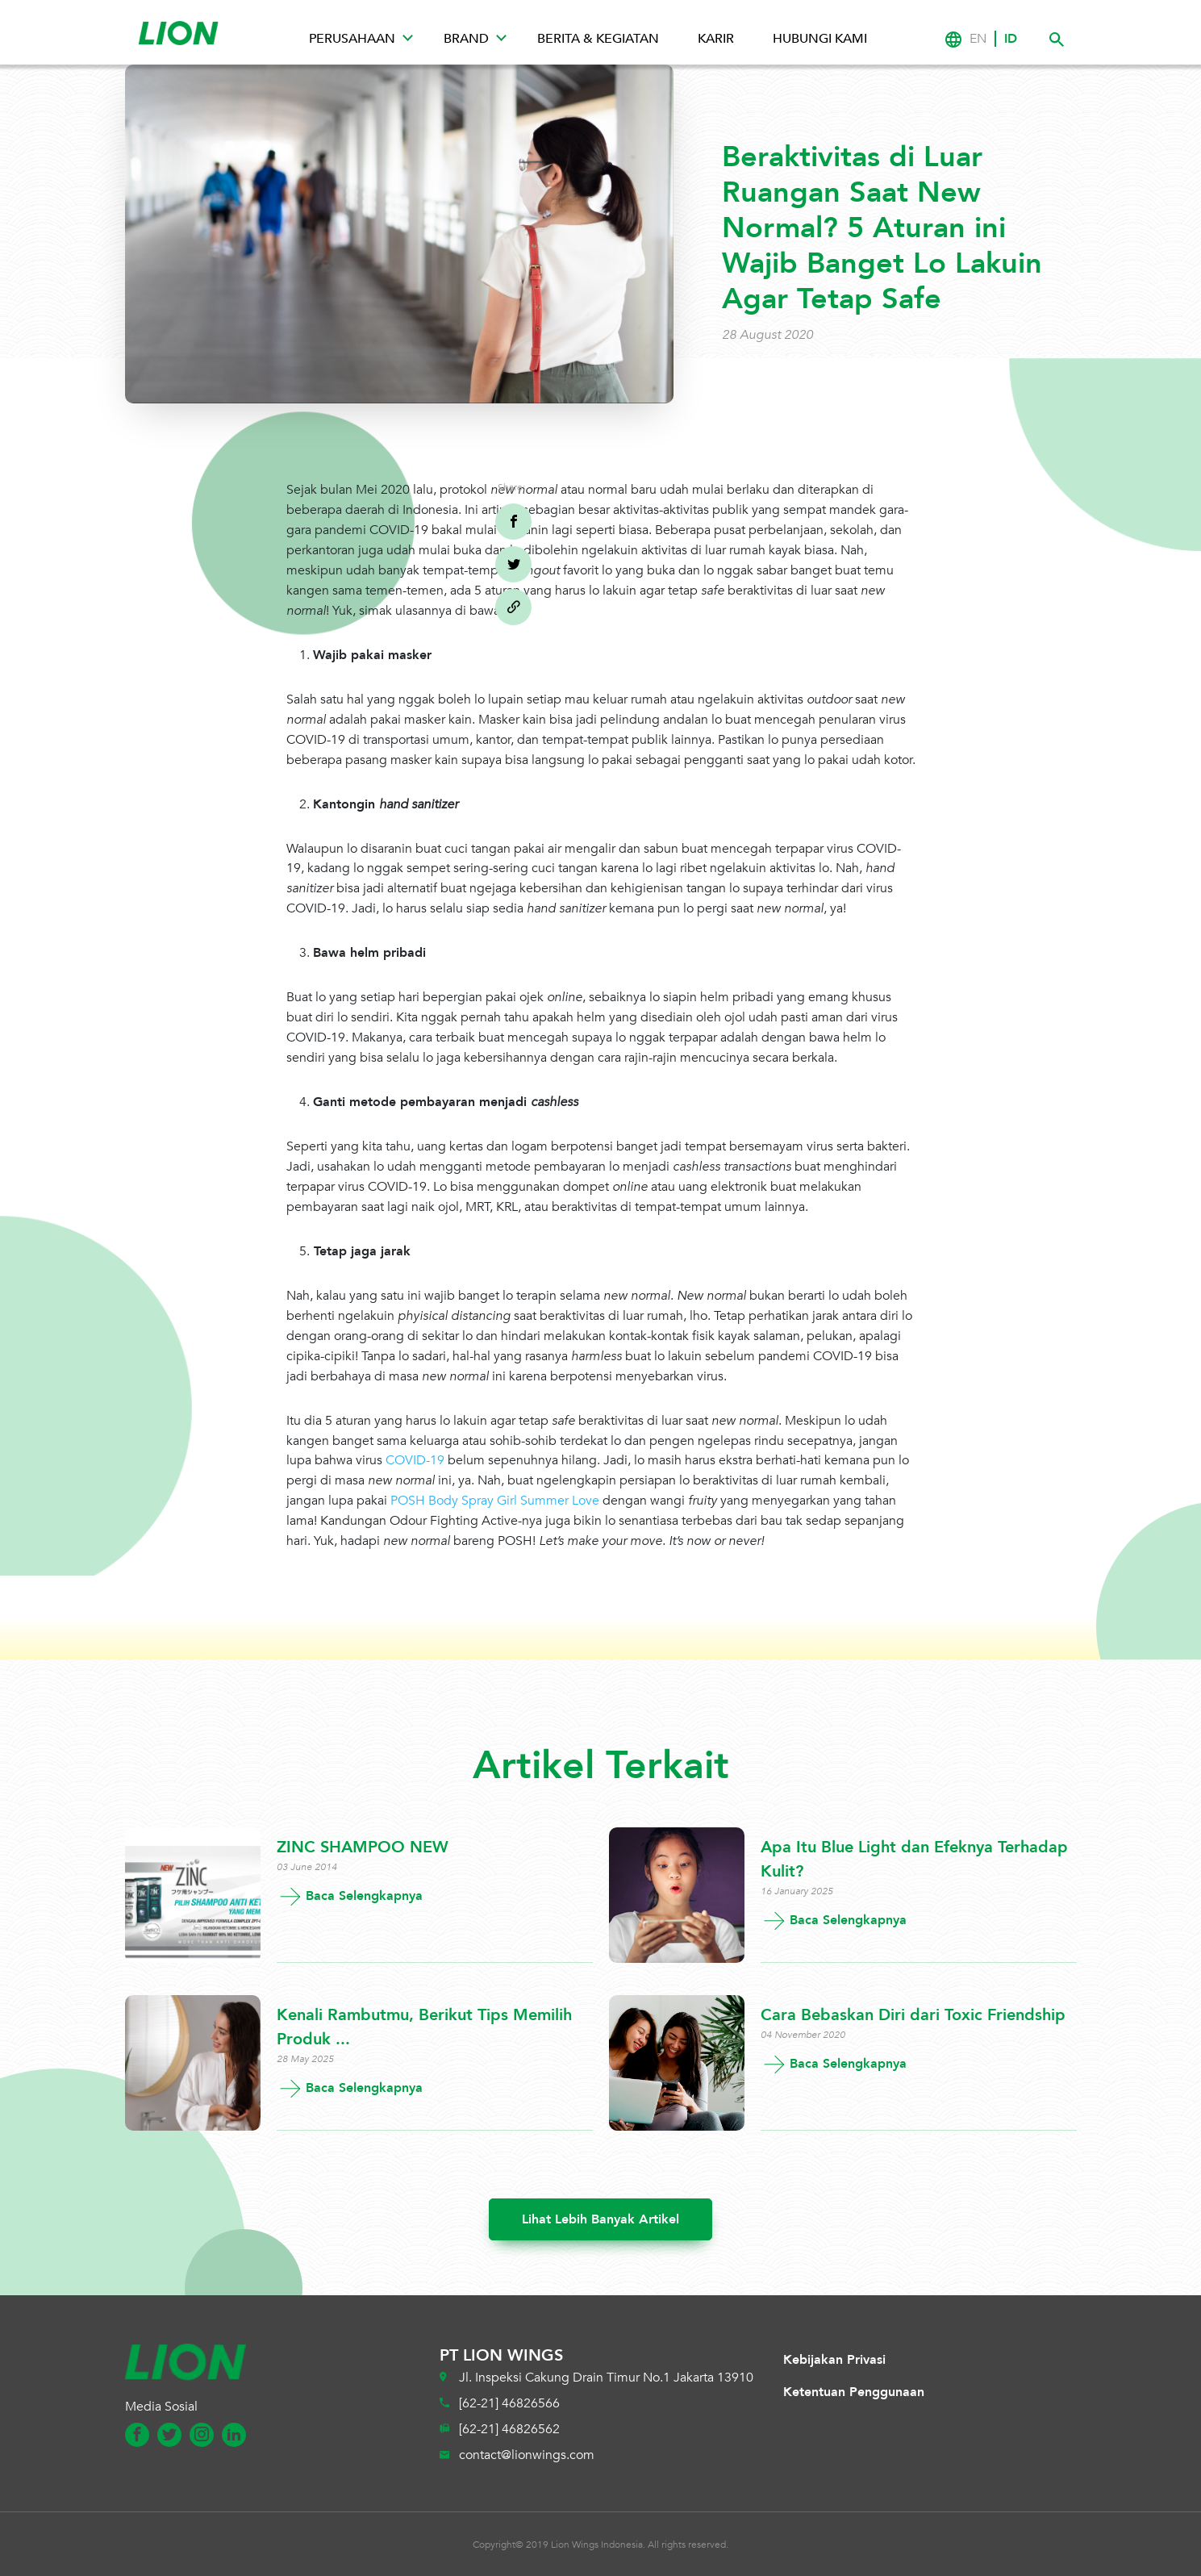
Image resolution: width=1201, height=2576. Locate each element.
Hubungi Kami (820, 39)
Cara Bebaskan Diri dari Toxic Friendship (913, 2015)
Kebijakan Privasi (834, 2360)
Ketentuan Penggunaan (853, 2392)
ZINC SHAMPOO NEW (362, 1847)
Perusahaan (352, 39)
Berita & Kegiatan (598, 39)
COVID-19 (415, 1460)
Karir (716, 39)
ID (1010, 39)
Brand (466, 39)
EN (978, 39)
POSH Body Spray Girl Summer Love (494, 1500)
